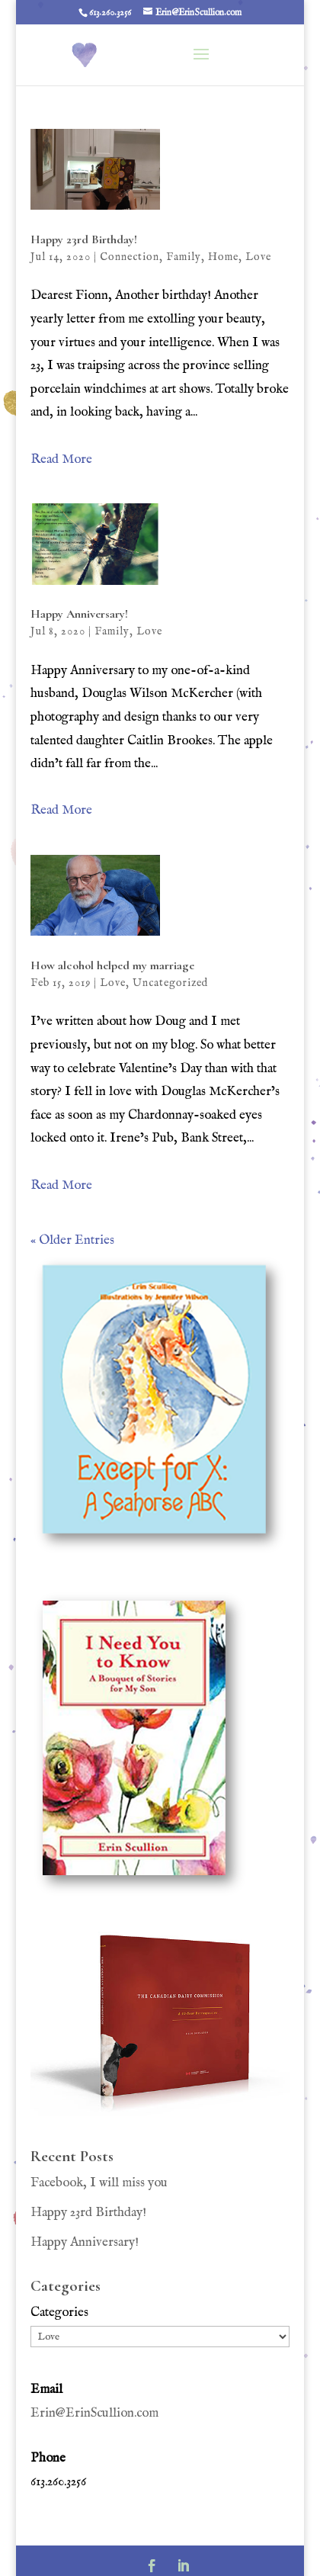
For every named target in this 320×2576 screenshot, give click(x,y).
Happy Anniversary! (79, 614)
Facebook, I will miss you (99, 2183)
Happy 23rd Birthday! (85, 239)
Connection (129, 257)
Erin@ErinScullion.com (94, 2413)
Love (258, 257)
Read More (61, 459)
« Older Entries (72, 1240)
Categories (59, 2313)
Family (183, 257)
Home (223, 257)
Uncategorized (170, 983)
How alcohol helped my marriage (112, 965)
